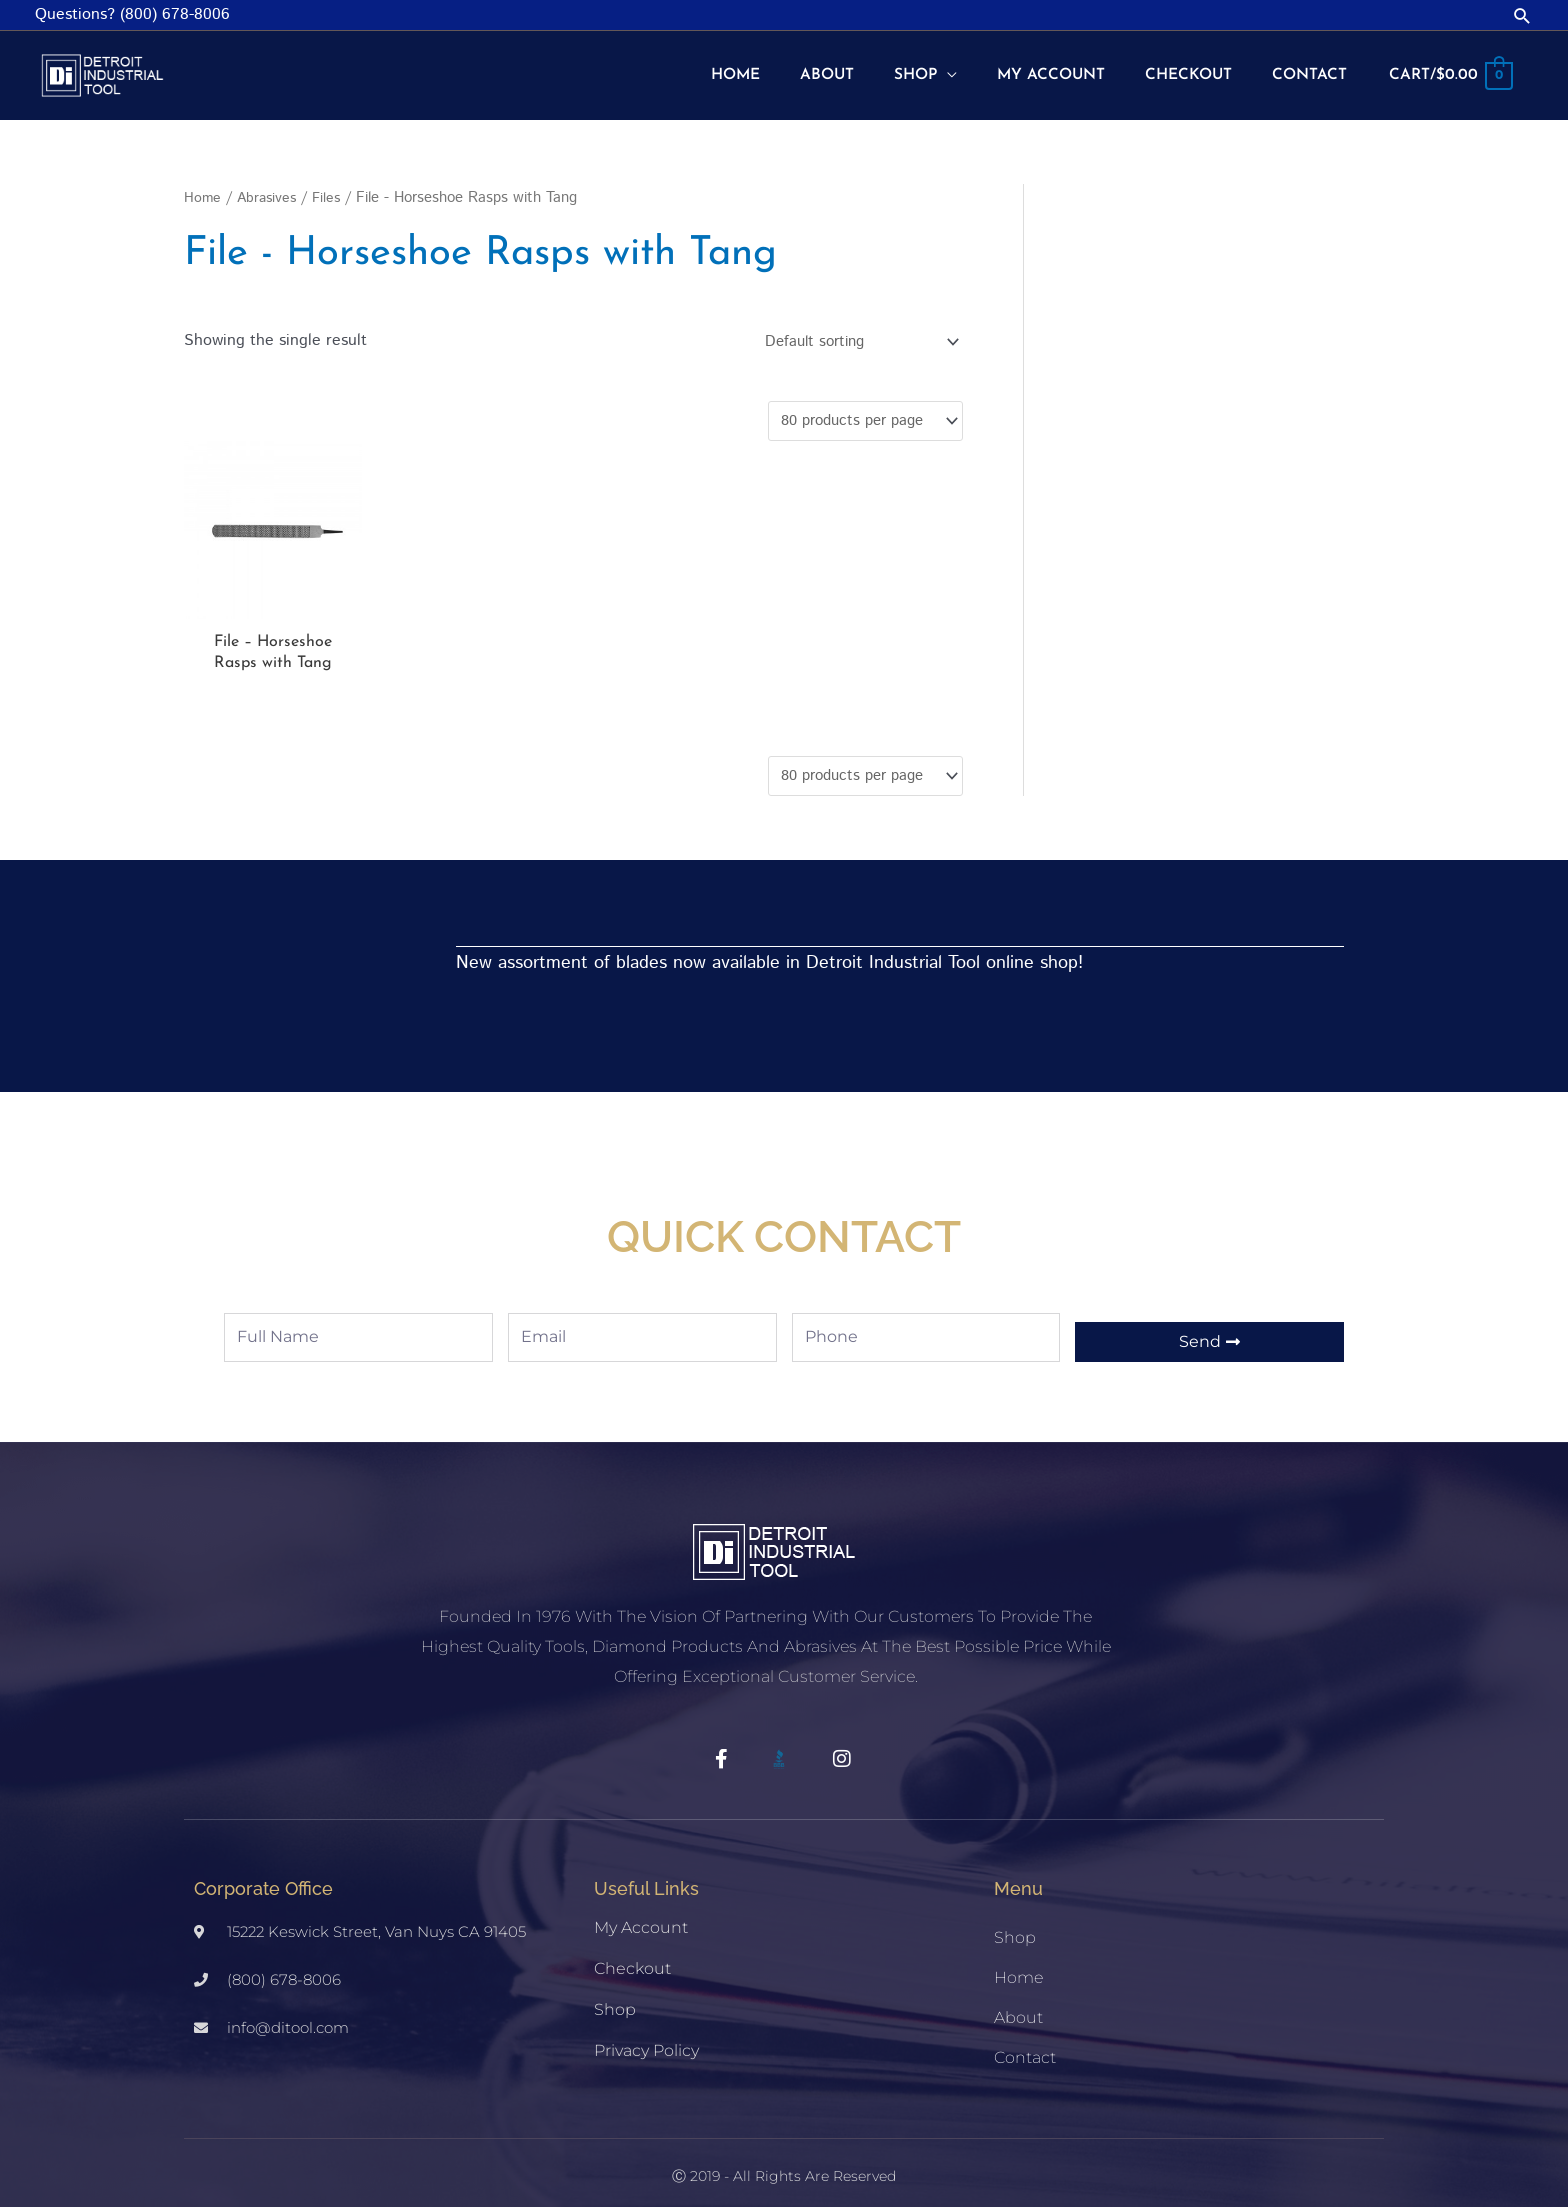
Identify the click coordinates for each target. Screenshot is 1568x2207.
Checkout (632, 1962)
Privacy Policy (646, 2044)
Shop (615, 2003)
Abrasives (269, 185)
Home (203, 185)
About (1018, 2011)
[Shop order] (848, 329)
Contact (1025, 2051)
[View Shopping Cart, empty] (1449, 70)
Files (332, 185)
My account (641, 1921)
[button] (1522, 15)
